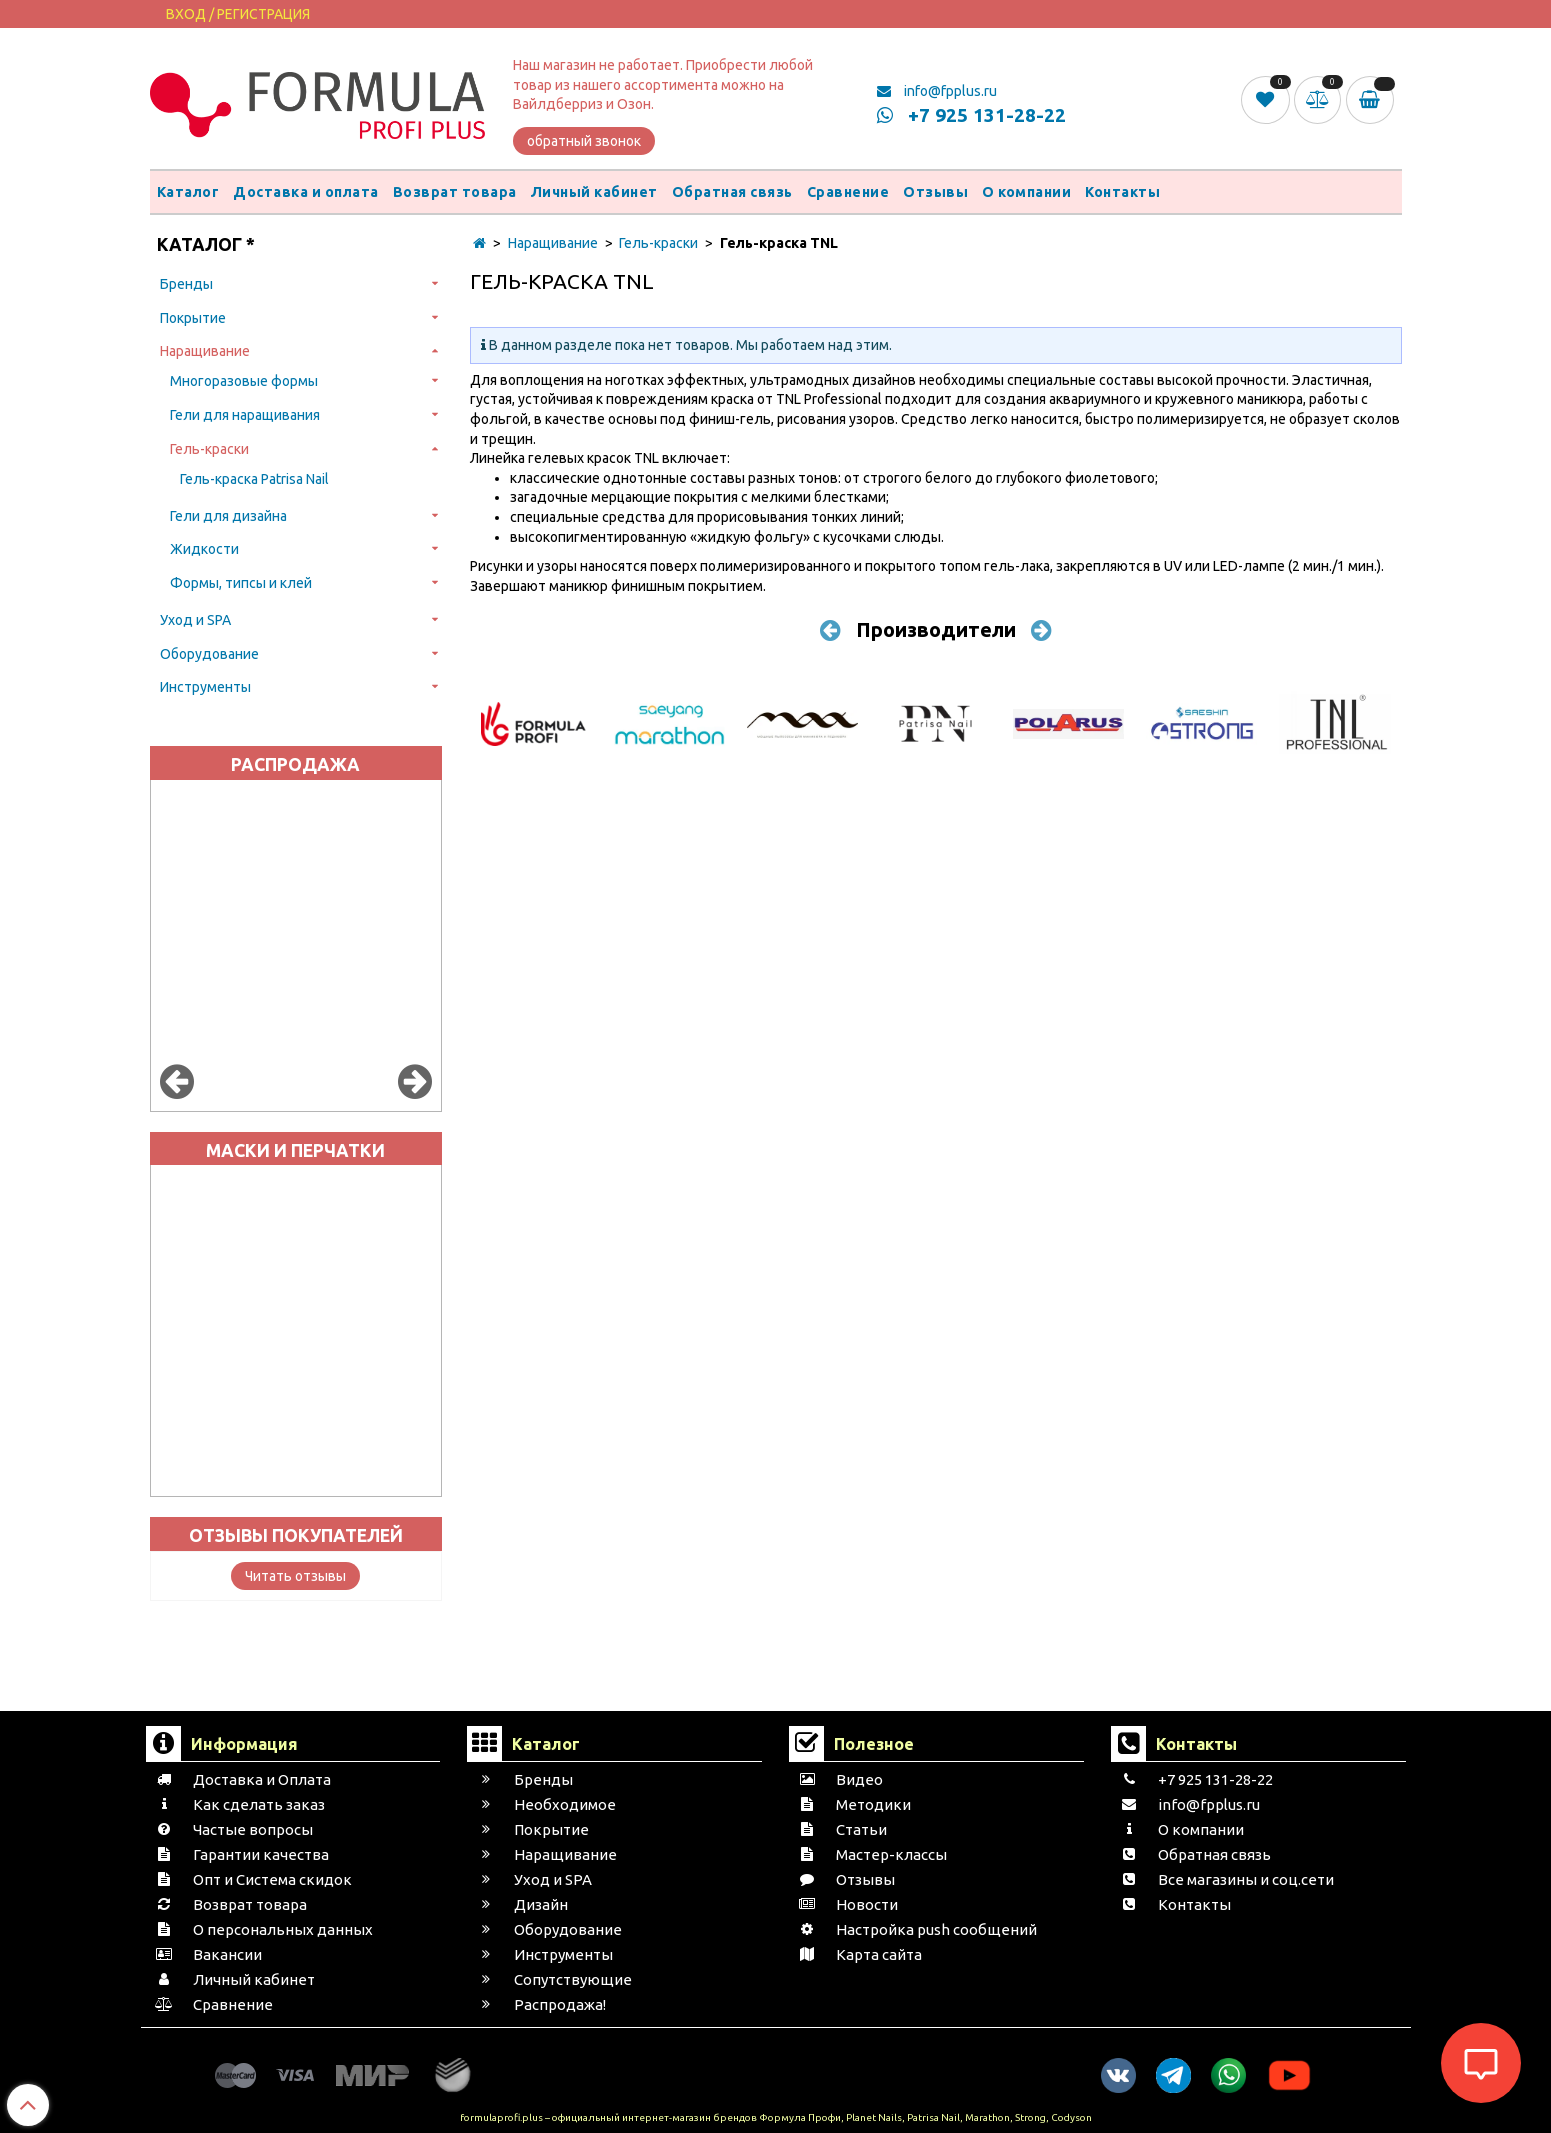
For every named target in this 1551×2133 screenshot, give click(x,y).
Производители (936, 629)
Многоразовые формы (244, 381)
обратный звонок (584, 141)
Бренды (186, 284)
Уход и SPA (195, 620)
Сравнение (848, 192)
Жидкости (204, 549)
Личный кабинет (594, 192)
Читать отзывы (295, 1576)
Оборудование (209, 654)
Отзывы (935, 192)
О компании (1026, 192)
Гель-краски (209, 449)
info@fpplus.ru (937, 91)
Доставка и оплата (306, 192)
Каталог (188, 192)
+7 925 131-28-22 (971, 115)
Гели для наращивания (245, 415)
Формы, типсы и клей (241, 583)
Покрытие (193, 318)
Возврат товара (455, 192)
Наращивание (205, 351)
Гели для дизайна (228, 516)
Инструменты (205, 687)
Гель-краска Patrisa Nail (254, 479)
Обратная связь (732, 192)
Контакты (1122, 192)
